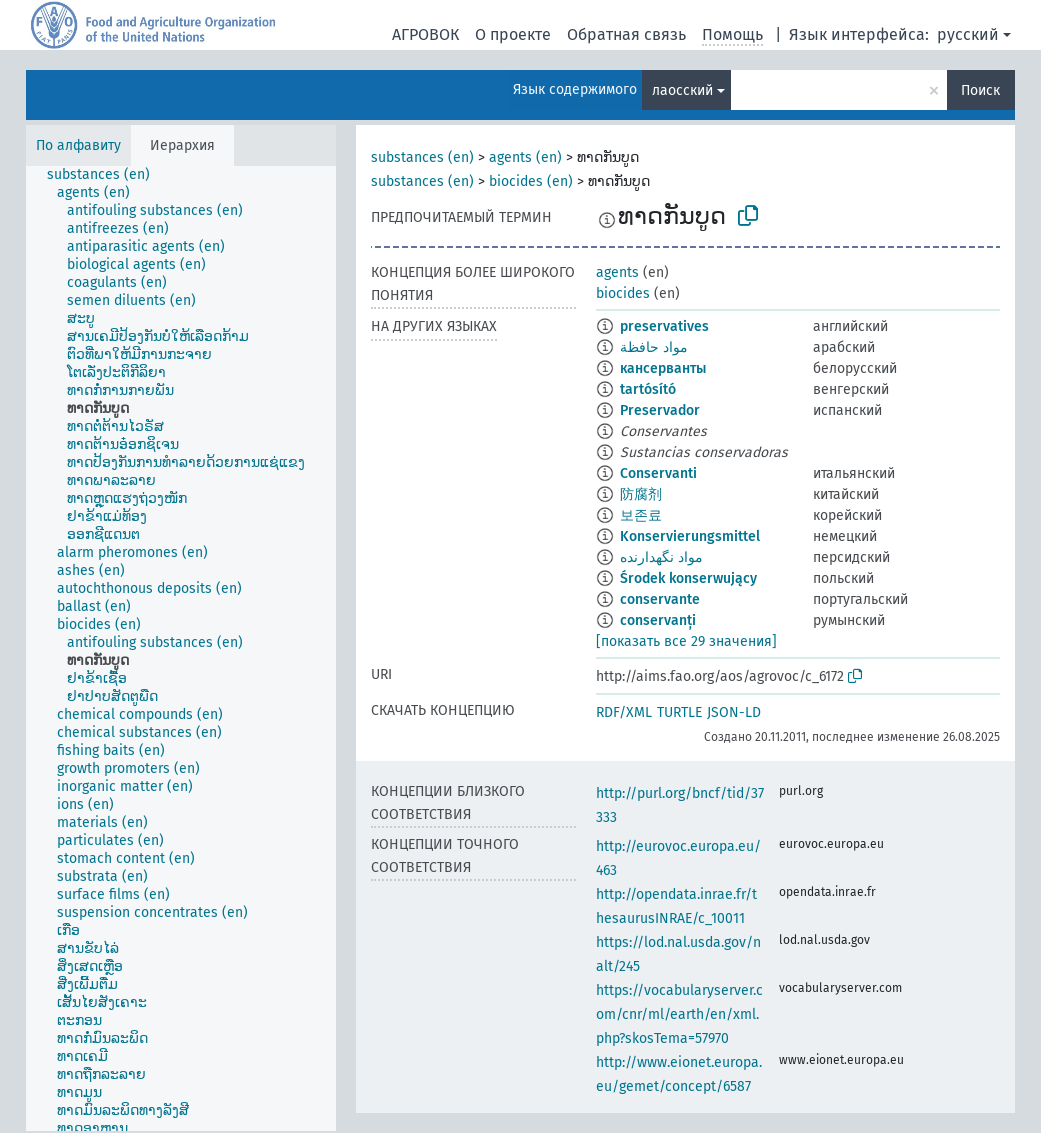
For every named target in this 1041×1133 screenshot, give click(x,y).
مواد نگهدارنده (661, 557)
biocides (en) (531, 181)
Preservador (660, 410)
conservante (660, 599)
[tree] (181, 648)
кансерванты (663, 368)
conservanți (658, 620)
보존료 (641, 515)
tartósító (648, 389)
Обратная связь (626, 34)
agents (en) (525, 157)
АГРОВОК (425, 34)
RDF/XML (624, 712)
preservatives (664, 326)
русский (968, 34)
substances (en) (422, 157)
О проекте (513, 34)
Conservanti (658, 473)
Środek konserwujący (688, 578)
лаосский (682, 90)
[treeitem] (107, 175)
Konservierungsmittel (690, 536)
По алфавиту (78, 145)
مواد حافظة (654, 347)
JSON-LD (734, 712)
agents (617, 272)
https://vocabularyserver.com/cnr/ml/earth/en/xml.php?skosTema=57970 (679, 1014)
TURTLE (679, 712)
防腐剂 (641, 494)
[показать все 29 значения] (686, 641)
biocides (623, 293)
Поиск (980, 90)
